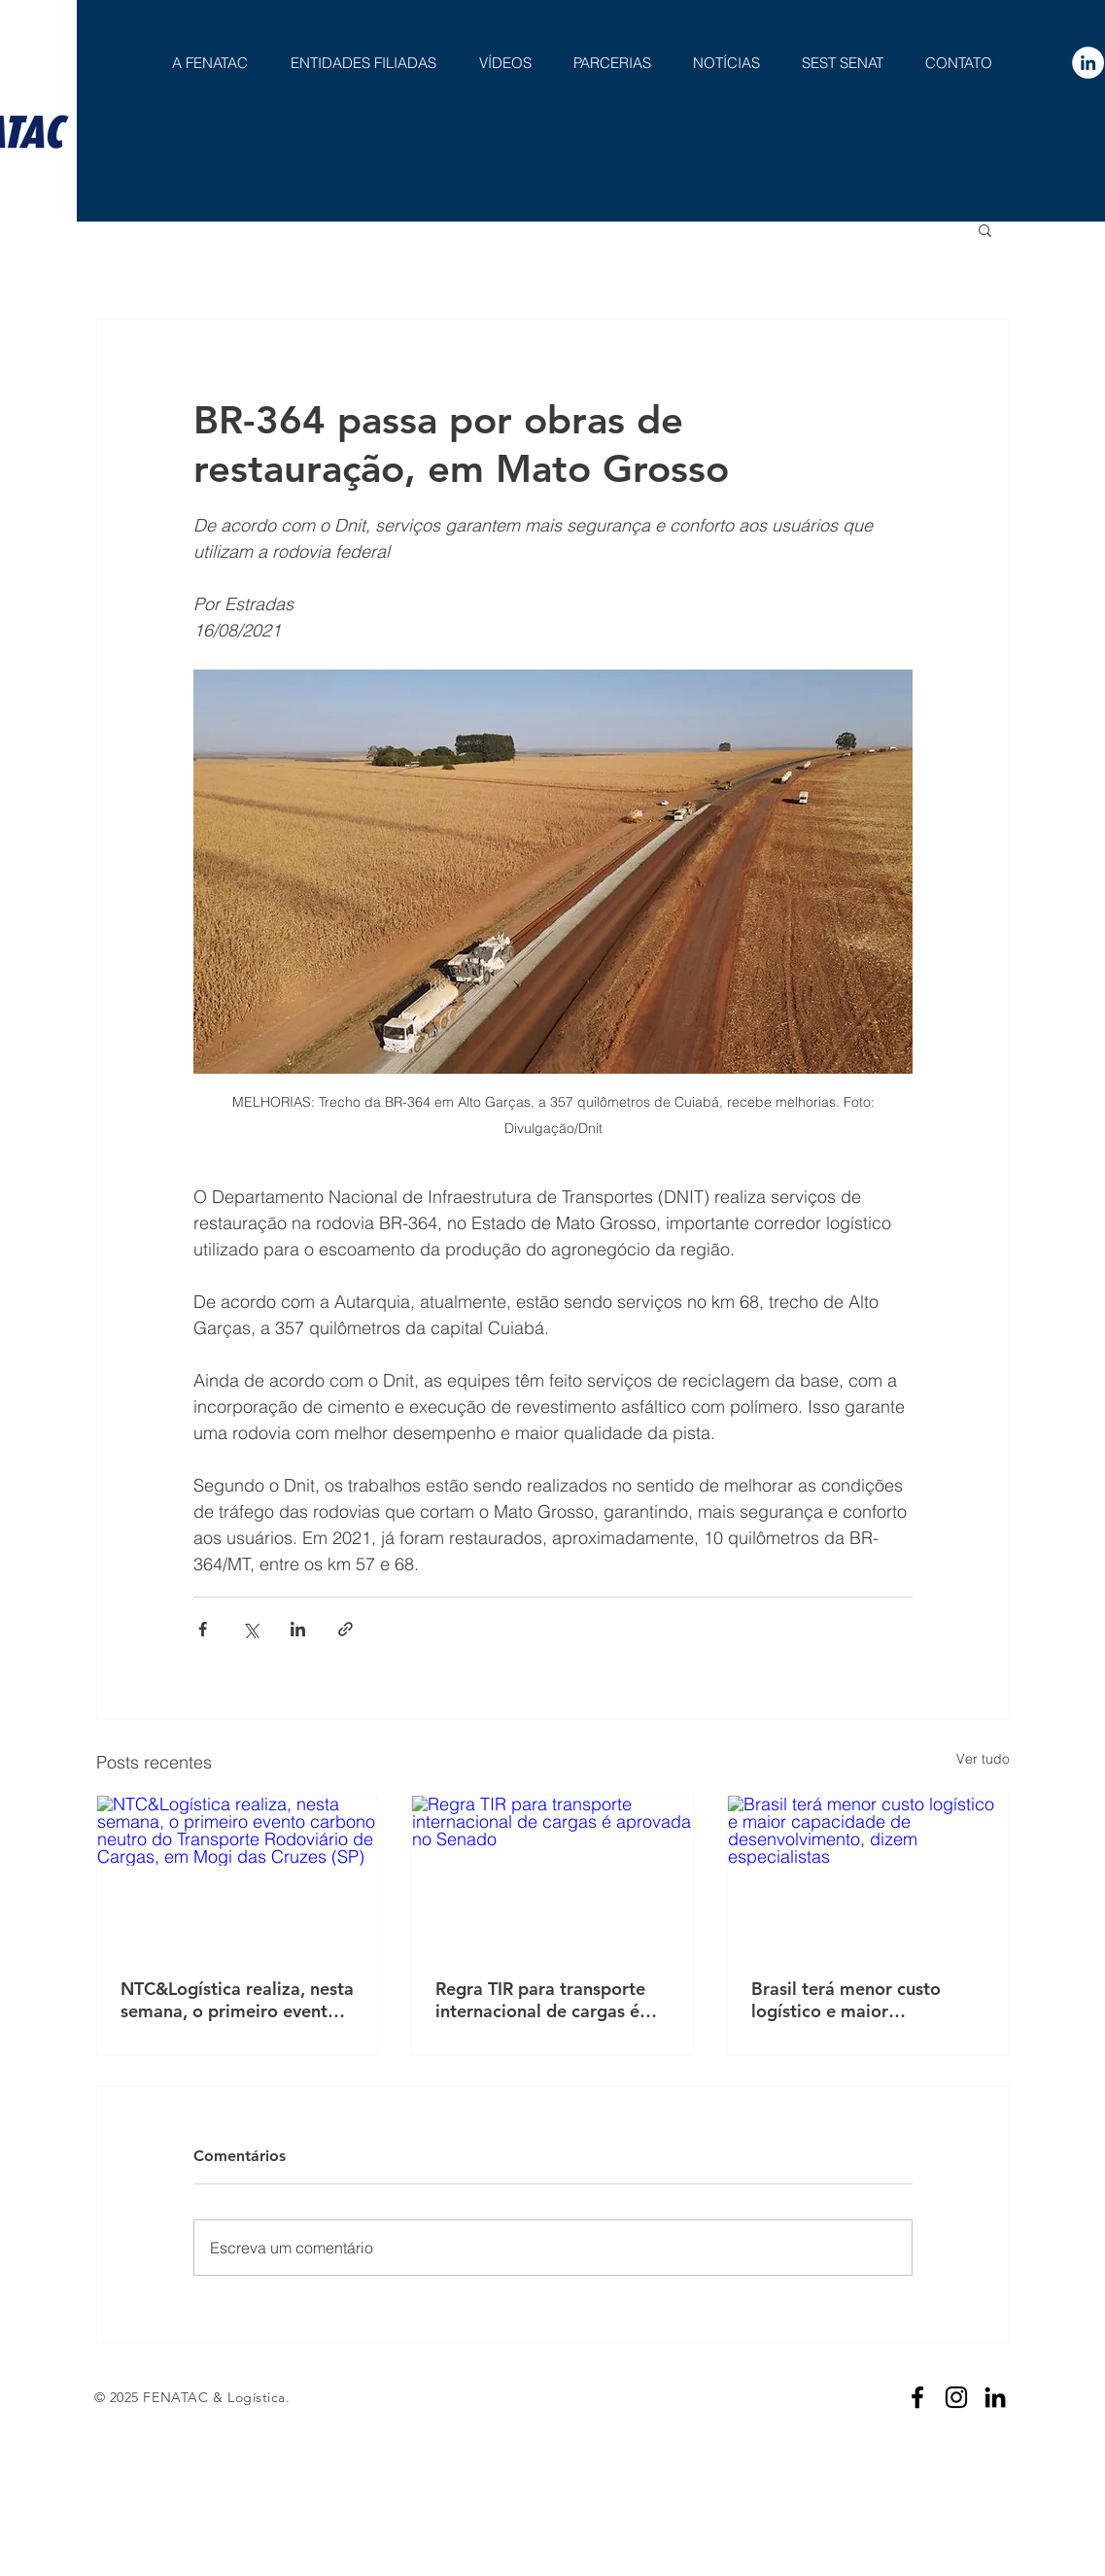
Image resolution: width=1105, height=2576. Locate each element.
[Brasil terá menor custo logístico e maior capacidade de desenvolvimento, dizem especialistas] (868, 1874)
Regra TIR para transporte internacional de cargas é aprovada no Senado (540, 1999)
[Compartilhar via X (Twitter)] (250, 1629)
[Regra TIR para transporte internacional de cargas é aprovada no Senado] (552, 1874)
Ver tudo (983, 1759)
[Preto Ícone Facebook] (917, 2397)
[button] (985, 229)
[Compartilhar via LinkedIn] (298, 1629)
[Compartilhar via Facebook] (202, 1629)
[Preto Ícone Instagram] (956, 2397)
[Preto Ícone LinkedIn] (995, 2397)
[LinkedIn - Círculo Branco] (1088, 63)
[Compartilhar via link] (345, 1629)
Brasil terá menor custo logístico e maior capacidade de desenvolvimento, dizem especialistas (850, 1999)
